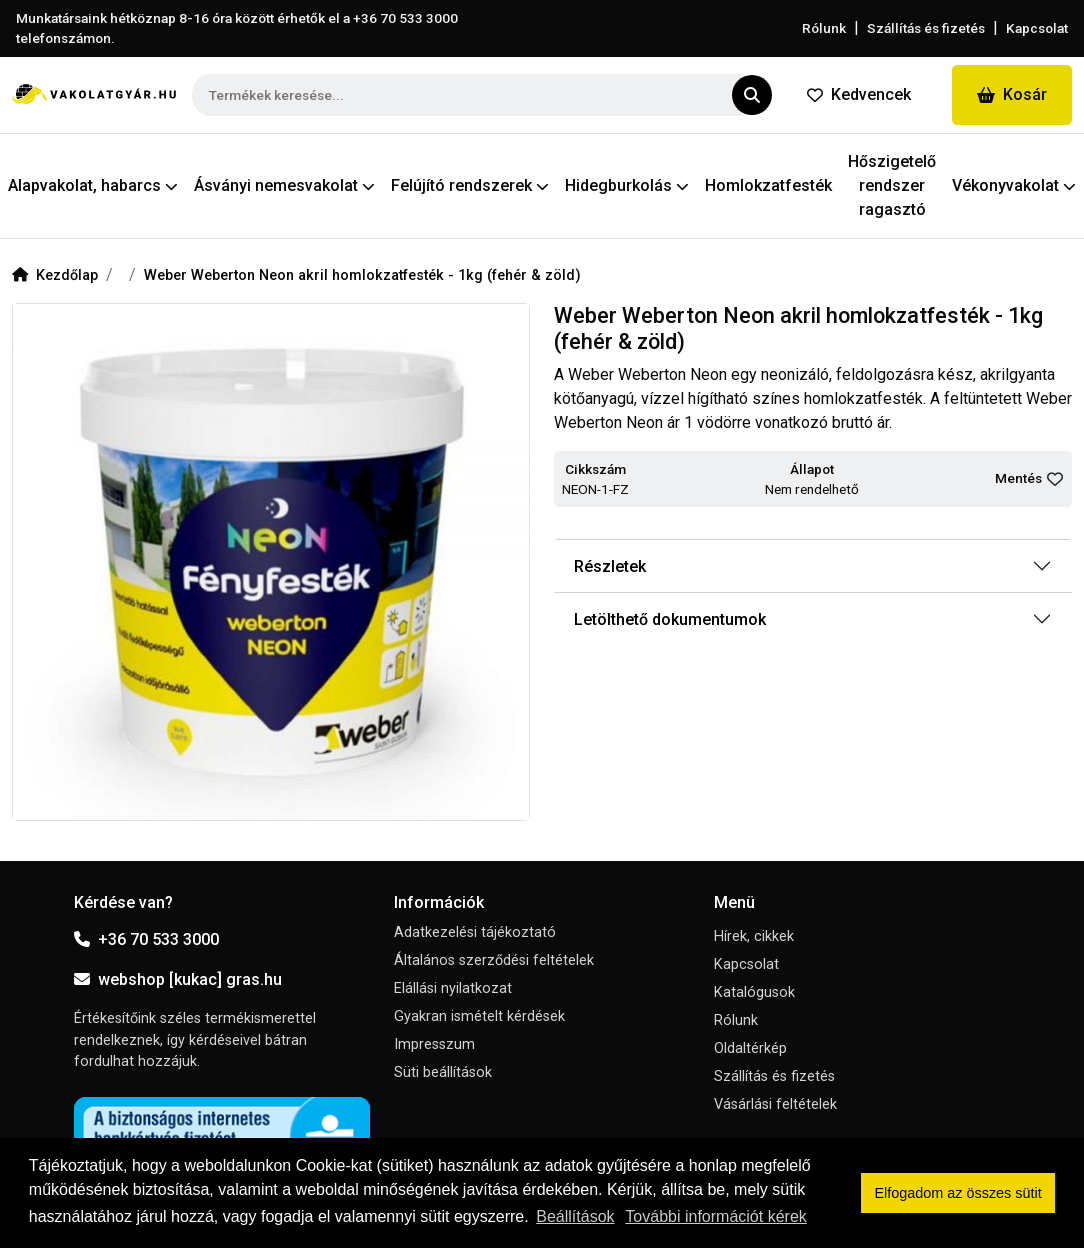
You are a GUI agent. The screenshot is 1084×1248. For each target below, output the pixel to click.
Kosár (1012, 94)
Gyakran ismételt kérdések (479, 1016)
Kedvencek (859, 94)
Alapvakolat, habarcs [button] (93, 185)
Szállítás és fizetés (926, 28)
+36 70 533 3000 (146, 939)
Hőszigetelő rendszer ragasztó (892, 185)
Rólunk (824, 28)
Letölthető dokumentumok (670, 619)
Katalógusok (754, 992)
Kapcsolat (1037, 28)
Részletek (610, 566)
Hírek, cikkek (754, 936)
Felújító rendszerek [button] (470, 185)
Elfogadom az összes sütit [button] (958, 1193)
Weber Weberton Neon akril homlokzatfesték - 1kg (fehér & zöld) (362, 275)
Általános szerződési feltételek (494, 960)
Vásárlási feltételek (775, 1104)
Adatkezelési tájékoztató (475, 932)
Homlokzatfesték (768, 185)
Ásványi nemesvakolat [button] (284, 185)
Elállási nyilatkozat (453, 988)
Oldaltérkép (750, 1048)
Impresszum (434, 1044)
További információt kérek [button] (715, 1216)
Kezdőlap (55, 275)
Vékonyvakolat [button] (1014, 185)
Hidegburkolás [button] (627, 185)
